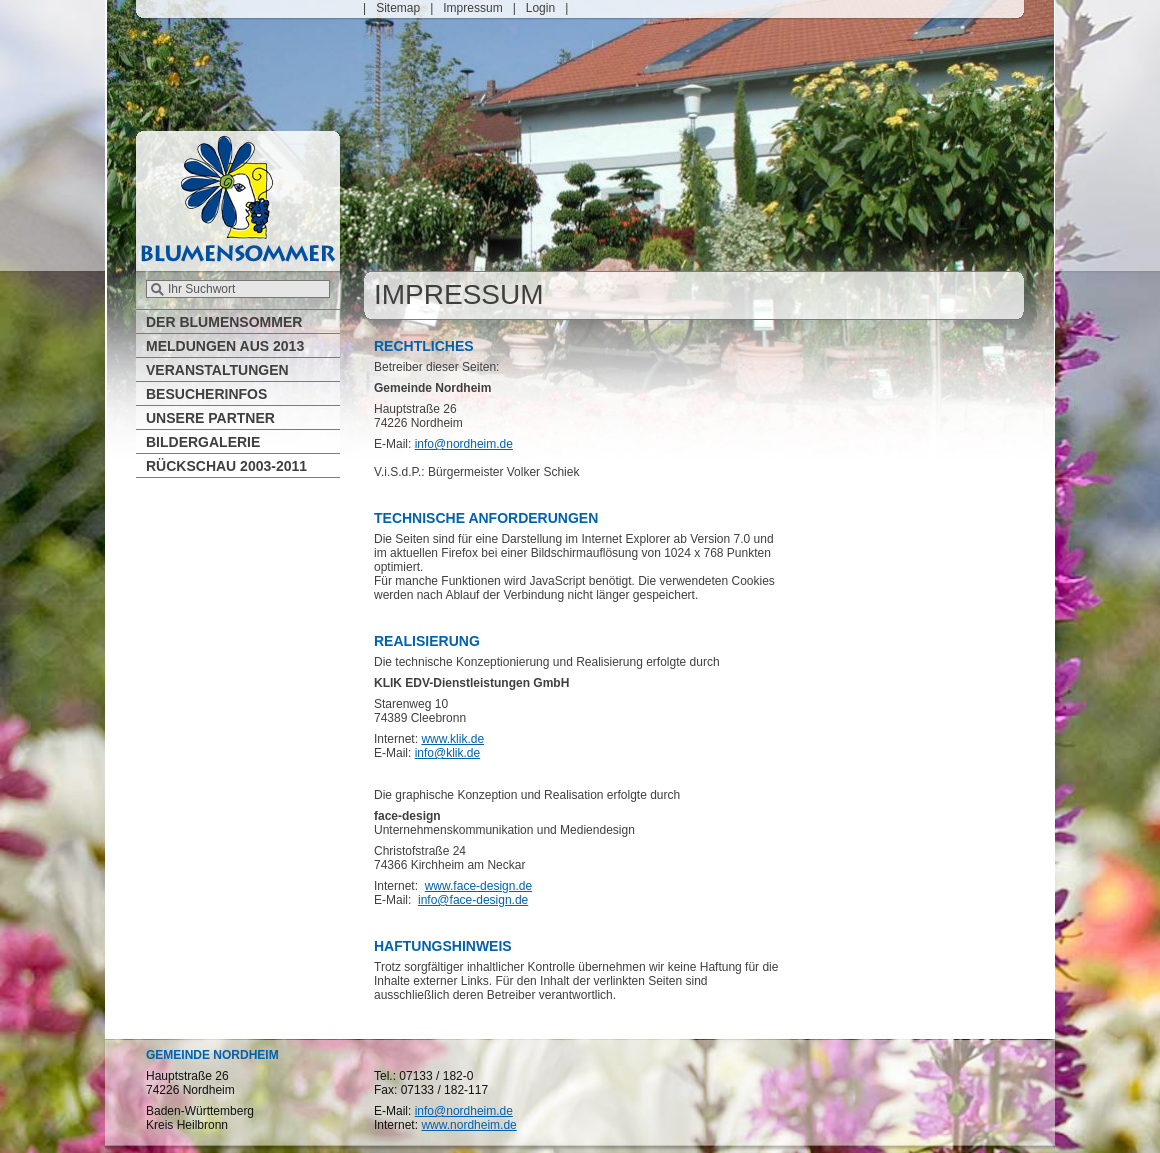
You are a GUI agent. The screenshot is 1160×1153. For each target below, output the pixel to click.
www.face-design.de (478, 886)
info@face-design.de (473, 900)
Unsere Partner (210, 418)
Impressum (472, 8)
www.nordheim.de (468, 1125)
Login (540, 8)
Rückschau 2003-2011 (226, 466)
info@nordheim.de (464, 444)
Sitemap (398, 8)
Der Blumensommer (224, 322)
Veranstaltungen (217, 370)
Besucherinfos (206, 394)
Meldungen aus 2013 (225, 346)
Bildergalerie (203, 442)
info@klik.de (448, 753)
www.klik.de (452, 739)
